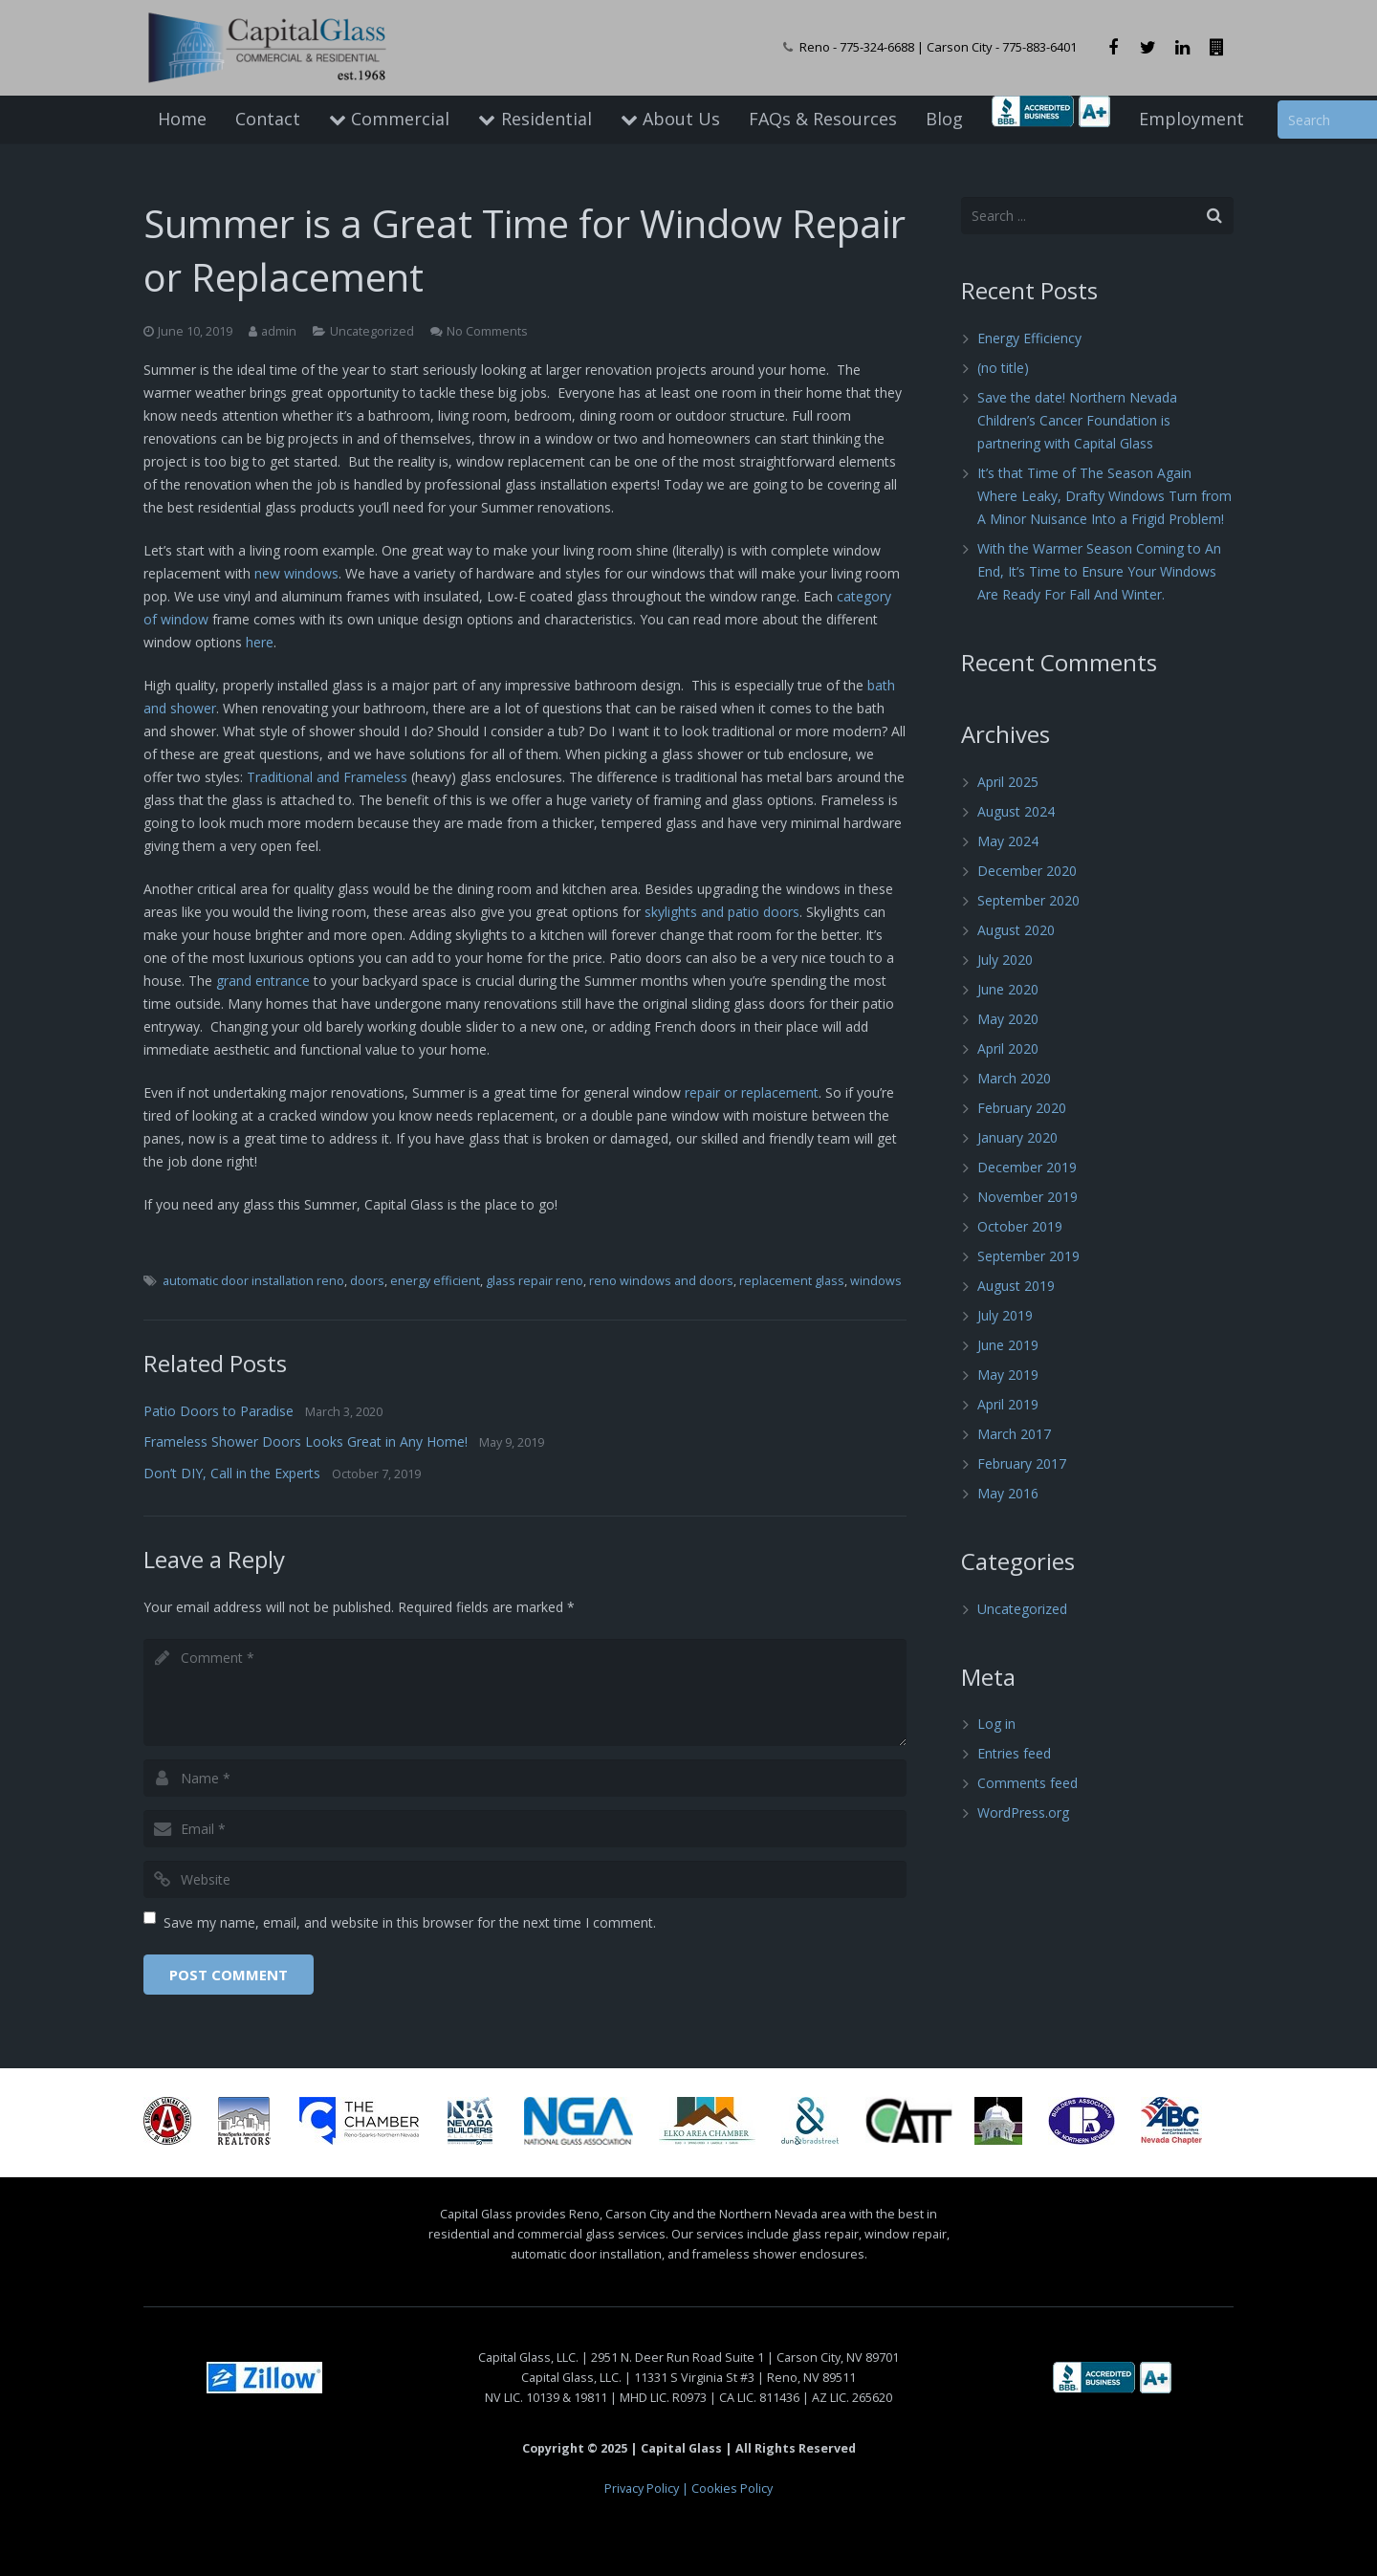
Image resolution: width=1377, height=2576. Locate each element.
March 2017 (1014, 1434)
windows (876, 1281)
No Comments (487, 331)
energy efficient (435, 1281)
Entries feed (1014, 1753)
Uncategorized (372, 331)
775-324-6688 (877, 46)
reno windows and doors (661, 1281)
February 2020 (1021, 1108)
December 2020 (1027, 871)
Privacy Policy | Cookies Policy (688, 2488)
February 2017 (1021, 1463)
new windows (296, 573)
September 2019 (1028, 1256)
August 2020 (1016, 930)
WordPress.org (1023, 1812)
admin (278, 331)
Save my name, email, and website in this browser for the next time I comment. (410, 1922)
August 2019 (1016, 1286)
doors (367, 1281)
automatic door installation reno (253, 1281)
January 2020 (1017, 1137)
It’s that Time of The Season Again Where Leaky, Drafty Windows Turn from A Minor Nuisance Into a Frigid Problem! (1104, 496)
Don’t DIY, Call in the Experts (231, 1473)
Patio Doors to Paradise (218, 1411)
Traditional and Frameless (327, 777)
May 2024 (1007, 841)
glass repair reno (534, 1281)
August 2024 (1016, 811)
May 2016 (1007, 1493)
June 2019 (1007, 1345)
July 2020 (1005, 959)
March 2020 (1014, 1078)
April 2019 (1007, 1404)
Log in (996, 1723)
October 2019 (1019, 1226)
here (259, 642)
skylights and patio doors (722, 912)
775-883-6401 (1039, 46)
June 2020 (1007, 989)
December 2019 (1027, 1167)
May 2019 (1007, 1374)
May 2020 (1007, 1019)
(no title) (1003, 368)
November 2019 (1027, 1197)
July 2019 (1005, 1315)
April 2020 (1007, 1048)
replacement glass (791, 1281)
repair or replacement (752, 1092)
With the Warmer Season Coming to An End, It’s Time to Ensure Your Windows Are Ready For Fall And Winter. (1099, 571)
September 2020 (1028, 900)
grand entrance (263, 980)
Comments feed (1027, 1783)
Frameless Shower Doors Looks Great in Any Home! (305, 1441)
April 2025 (1007, 782)
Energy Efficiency (1029, 338)
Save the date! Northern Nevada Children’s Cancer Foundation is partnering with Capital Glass (1077, 420)
